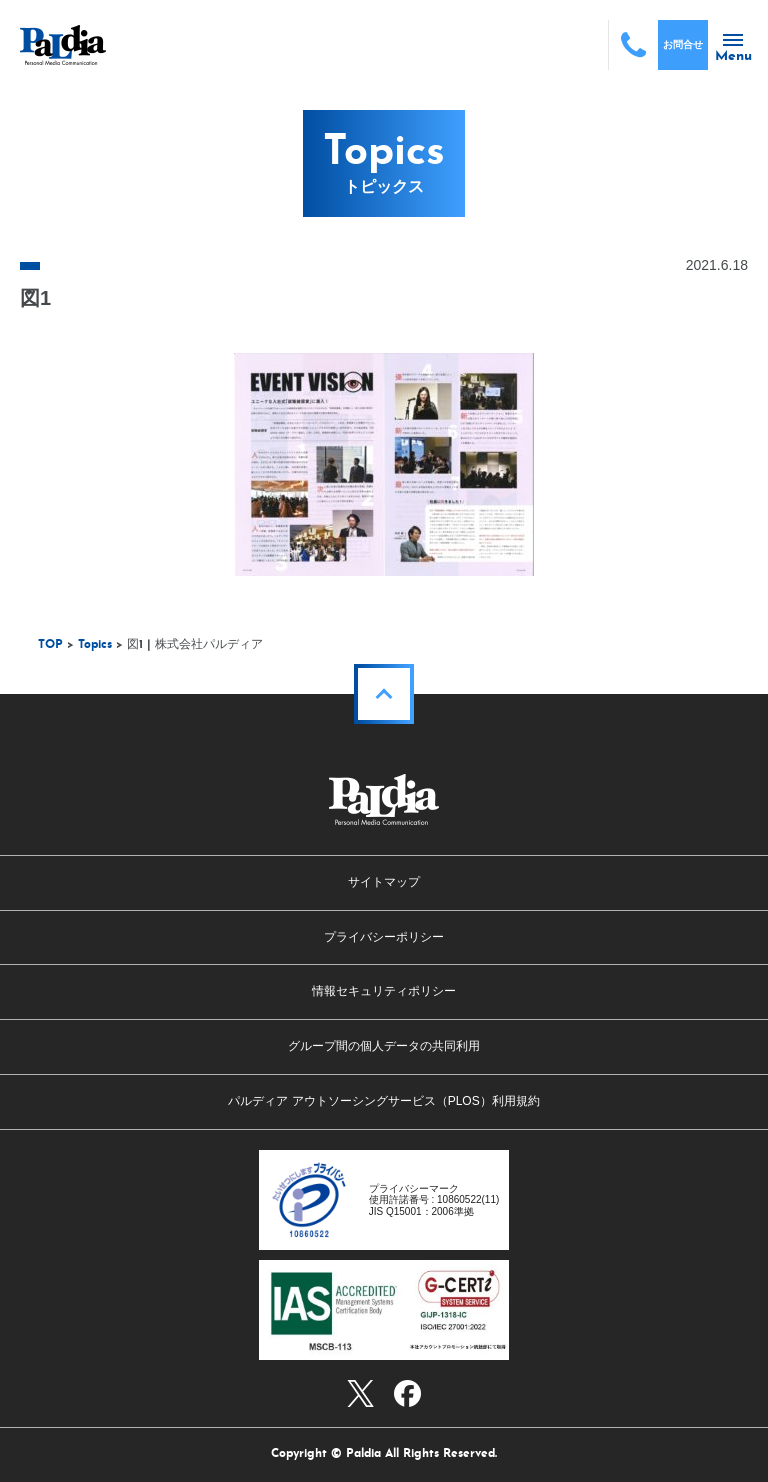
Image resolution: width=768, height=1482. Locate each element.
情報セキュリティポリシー (384, 991)
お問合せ (683, 44)
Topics (95, 645)
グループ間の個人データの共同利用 (384, 1046)
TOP (50, 645)
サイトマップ (384, 882)
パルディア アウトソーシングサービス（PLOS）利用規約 (383, 1101)
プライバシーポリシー (384, 937)
